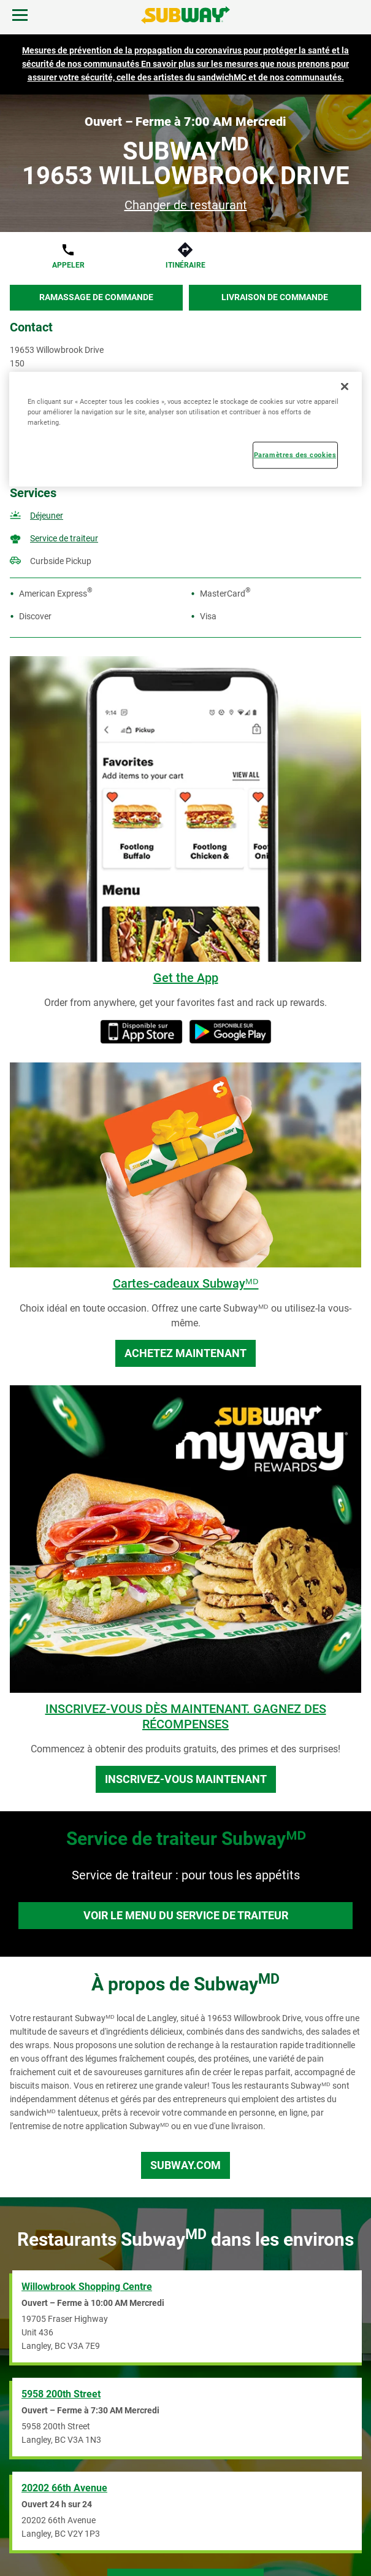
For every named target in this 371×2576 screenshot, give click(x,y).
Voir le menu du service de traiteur (185, 1915)
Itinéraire (185, 265)
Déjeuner (46, 515)
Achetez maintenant (185, 1353)
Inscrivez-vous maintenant (186, 1779)
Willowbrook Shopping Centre (86, 2286)
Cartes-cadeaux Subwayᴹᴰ (186, 1283)
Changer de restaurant (185, 205)
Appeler (68, 265)
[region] (185, 428)
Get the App (185, 977)
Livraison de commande (274, 297)
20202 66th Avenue (64, 2488)
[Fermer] (344, 386)
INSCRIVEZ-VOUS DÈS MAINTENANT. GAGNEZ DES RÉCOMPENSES (185, 1716)
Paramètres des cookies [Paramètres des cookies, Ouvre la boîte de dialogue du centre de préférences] (295, 454)
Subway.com (185, 2165)
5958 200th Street (61, 2394)
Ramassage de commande (96, 297)
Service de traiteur (64, 538)
